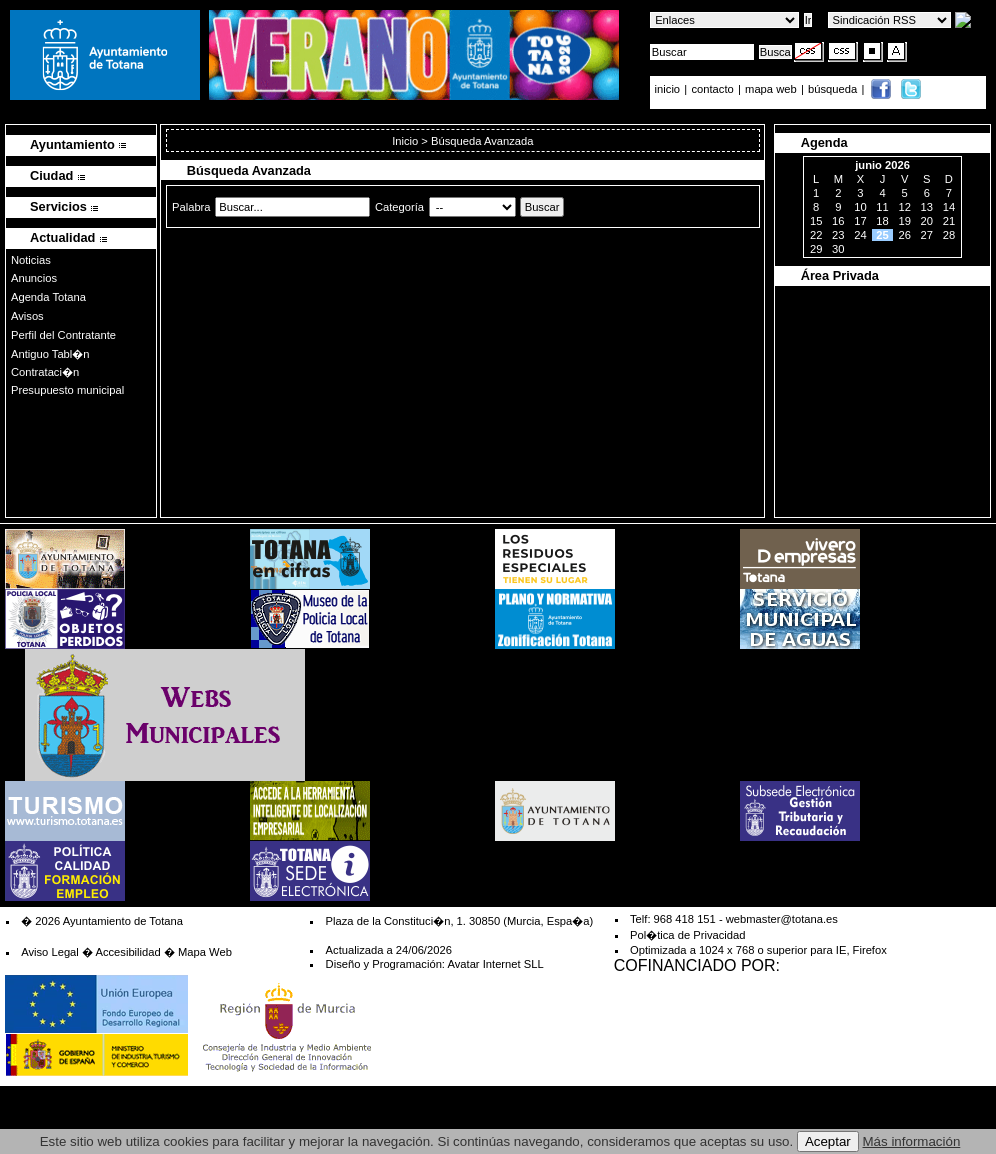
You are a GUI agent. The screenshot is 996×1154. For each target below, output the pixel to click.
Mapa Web (205, 952)
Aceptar (828, 1141)
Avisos (27, 316)
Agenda (824, 142)
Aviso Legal (50, 952)
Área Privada (840, 275)
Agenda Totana (48, 297)
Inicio (406, 141)
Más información (912, 1141)
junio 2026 (882, 165)
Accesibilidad (127, 952)
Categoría (399, 207)
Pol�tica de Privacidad (687, 935)
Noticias (31, 260)
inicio (669, 89)
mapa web (772, 89)
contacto (712, 89)
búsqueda (834, 89)
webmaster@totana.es (782, 919)
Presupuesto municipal (67, 390)
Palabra (191, 207)
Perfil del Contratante (63, 335)
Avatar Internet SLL (495, 964)
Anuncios (34, 278)
